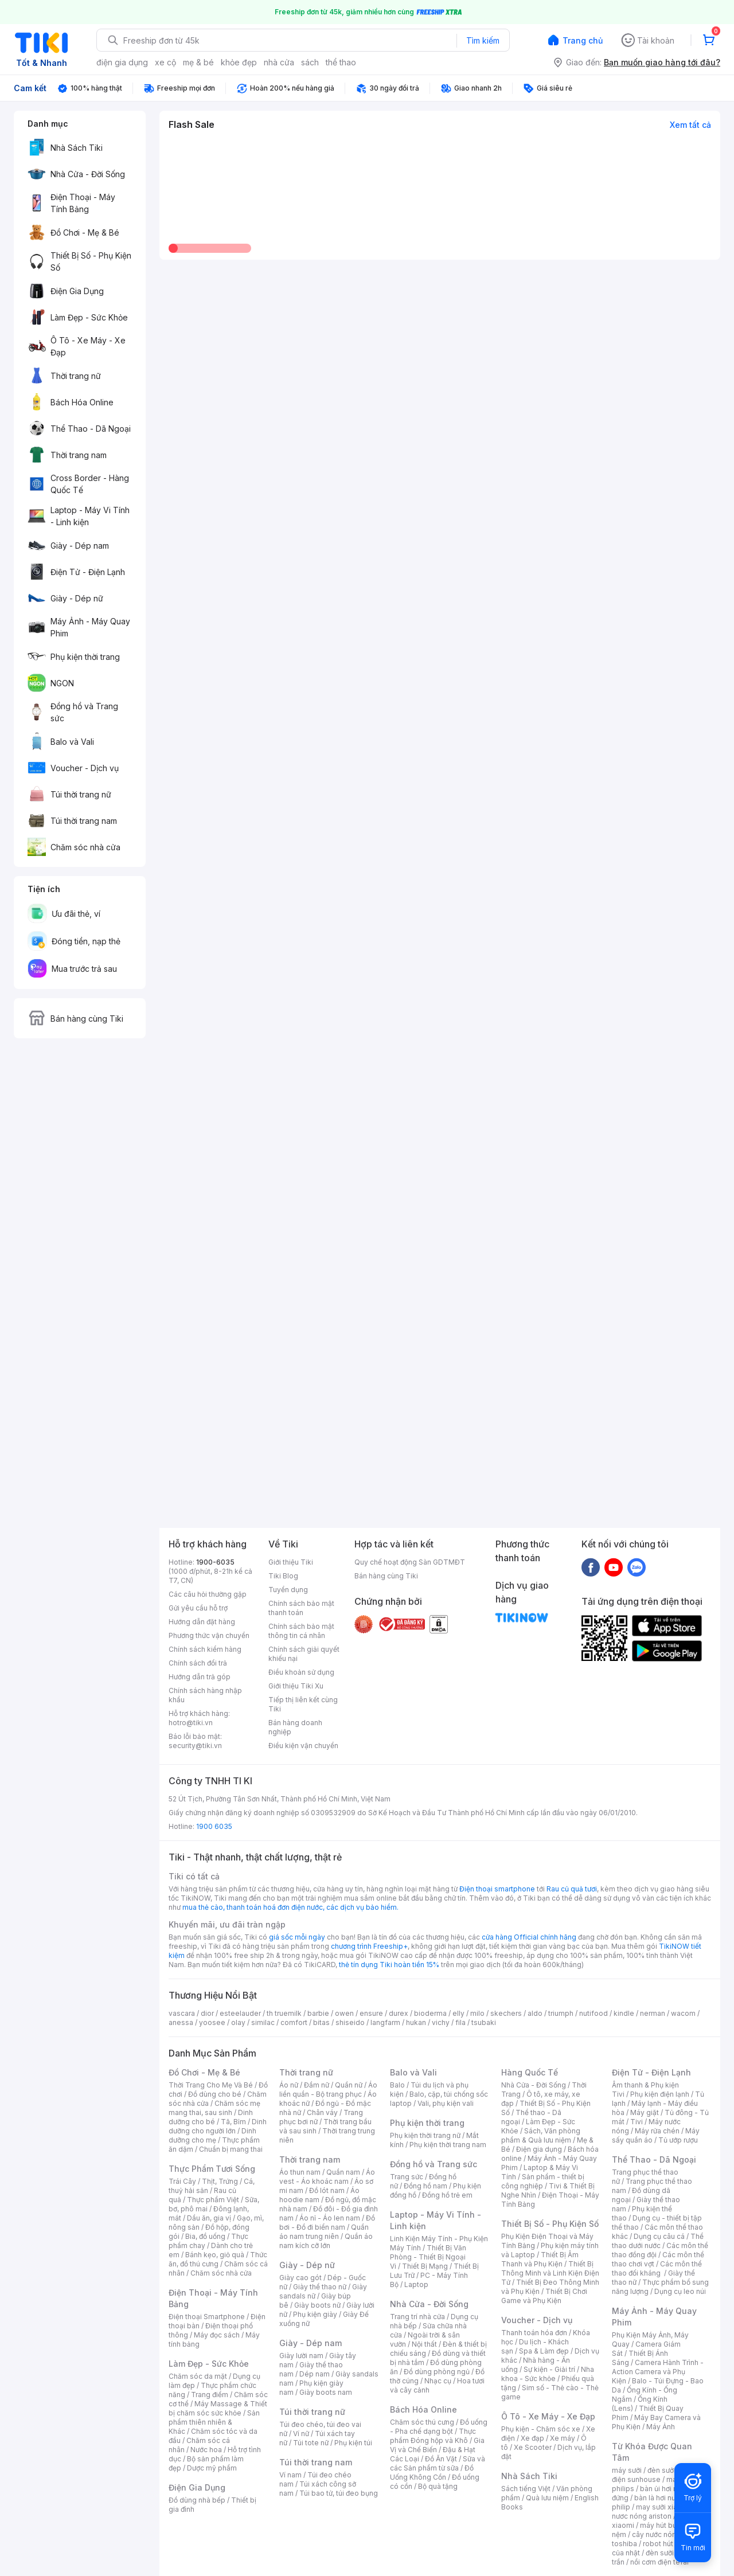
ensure (371, 2013)
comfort (293, 2022)
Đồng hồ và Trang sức (433, 2164)
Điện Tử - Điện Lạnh (651, 2072)
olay (238, 2022)
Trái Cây (182, 2181)
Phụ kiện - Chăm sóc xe (540, 2429)
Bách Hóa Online (423, 2409)
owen (344, 2013)
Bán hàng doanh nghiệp (295, 1727)
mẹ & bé (198, 62)
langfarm (385, 2022)
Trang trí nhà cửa (417, 2316)
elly (458, 2013)
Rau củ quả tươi (571, 1889)
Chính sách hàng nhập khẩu (205, 1695)
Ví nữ (301, 2433)
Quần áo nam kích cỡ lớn (326, 2241)
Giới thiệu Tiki (290, 1562)
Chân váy (322, 2112)
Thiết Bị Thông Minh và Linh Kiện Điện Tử (550, 2273)
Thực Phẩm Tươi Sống (212, 2169)
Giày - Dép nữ (307, 2265)
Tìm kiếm (482, 40)
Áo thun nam (300, 2172)
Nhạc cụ (437, 2380)
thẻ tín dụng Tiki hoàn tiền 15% (389, 1964)
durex (398, 2013)
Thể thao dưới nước (658, 2241)
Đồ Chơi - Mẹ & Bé (204, 2072)
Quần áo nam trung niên (324, 2232)
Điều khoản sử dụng (301, 1672)
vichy (441, 2022)
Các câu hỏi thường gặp (208, 1594)
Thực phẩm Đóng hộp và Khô (433, 2436)
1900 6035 (214, 1826)
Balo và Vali (413, 2072)
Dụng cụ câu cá (659, 2236)
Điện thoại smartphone (497, 1889)
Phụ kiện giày (315, 2314)
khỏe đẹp (239, 62)
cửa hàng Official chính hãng (529, 1937)
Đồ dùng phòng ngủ (437, 2371)
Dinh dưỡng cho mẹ (212, 2135)
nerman (652, 2013)
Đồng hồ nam (425, 2186)
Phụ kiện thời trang (427, 2123)
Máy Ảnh (660, 2426)
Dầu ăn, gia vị (209, 2218)
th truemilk (284, 2013)
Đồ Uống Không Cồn (432, 2472)
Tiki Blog (283, 1576)
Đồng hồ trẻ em (447, 2195)
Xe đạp (532, 2438)
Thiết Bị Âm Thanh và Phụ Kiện (540, 2259)
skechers (506, 2013)
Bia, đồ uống (205, 2236)
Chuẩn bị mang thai (231, 2149)
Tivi (636, 2121)
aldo (535, 2013)
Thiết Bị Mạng (425, 2266)
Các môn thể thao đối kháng (657, 2268)
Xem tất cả (690, 125)
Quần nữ (348, 2085)
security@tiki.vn (195, 1745)
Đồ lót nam (327, 2190)
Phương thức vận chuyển (209, 1635)
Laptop (416, 2284)
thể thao (341, 62)
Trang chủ (583, 40)
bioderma (430, 2013)
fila (460, 2022)
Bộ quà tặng (438, 2486)
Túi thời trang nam (315, 2462)
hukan (416, 2022)
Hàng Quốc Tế (529, 2072)
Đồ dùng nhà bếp (197, 2500)
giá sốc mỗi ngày (297, 1937)
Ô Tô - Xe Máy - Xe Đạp (548, 2416)
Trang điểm (209, 2394)
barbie (318, 2013)
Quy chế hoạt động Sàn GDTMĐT (409, 1562)
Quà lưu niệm (547, 2497)
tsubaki (483, 2022)
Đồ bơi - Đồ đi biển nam (327, 2222)
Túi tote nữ (311, 2442)
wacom (683, 2013)
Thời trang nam (309, 2159)
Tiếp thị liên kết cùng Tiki (303, 1704)
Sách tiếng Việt (525, 2488)
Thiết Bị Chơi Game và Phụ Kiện (544, 2296)
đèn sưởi (661, 2470)
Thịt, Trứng (220, 2181)
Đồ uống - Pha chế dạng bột (438, 2427)
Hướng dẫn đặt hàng (202, 1621)
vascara (182, 2013)
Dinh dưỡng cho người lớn (218, 2126)
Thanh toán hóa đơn (534, 2332)
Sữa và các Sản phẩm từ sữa (437, 2463)
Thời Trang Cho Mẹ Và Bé (211, 2085)
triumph (560, 2013)
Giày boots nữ (317, 2305)
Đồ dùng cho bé (214, 2094)
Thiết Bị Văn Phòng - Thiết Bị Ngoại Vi (428, 2256)
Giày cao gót (300, 2277)
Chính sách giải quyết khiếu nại (303, 1654)
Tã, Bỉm (233, 2121)
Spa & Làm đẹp (544, 2351)
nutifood (593, 2013)
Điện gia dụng (539, 2149)
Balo (397, 2085)
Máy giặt (644, 2112)
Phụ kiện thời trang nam (447, 2144)
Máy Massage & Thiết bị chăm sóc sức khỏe (218, 2408)
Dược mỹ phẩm (212, 2468)
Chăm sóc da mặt (198, 2376)
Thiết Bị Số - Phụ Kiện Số (550, 2224)
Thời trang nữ (306, 2072)
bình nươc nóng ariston (661, 2511)
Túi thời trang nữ (312, 2412)
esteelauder (240, 2013)
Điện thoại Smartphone (207, 2316)
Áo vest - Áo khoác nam (327, 2177)
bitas (321, 2022)
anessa (181, 2022)
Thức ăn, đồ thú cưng (218, 2259)
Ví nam (290, 2475)
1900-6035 (215, 1562)
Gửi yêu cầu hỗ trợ (198, 1608)
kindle (624, 2013)
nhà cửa (279, 62)
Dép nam (314, 2374)
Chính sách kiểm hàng (205, 1649)
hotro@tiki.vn (191, 1722)
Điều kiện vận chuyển (303, 1745)
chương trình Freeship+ (369, 1946)
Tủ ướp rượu (678, 2140)
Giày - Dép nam (310, 2343)
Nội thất (424, 2344)
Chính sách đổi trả (198, 1663)
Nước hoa (206, 2449)
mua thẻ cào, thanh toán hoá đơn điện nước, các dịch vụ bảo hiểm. (290, 1907)
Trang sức (406, 2176)
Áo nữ (288, 2085)
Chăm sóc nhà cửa (221, 2273)
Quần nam (343, 2172)
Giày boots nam (325, 2392)
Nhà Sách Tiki (529, 2476)
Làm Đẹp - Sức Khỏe (209, 2363)
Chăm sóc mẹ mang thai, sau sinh (214, 2108)
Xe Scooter (533, 2447)
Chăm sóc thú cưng (422, 2422)
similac (263, 2022)
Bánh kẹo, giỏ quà (214, 2254)
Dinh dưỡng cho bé (211, 2117)
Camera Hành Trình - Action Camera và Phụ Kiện (658, 2371)
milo (477, 2013)
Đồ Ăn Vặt (441, 2458)
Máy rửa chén (657, 2131)
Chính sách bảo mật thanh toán (301, 1608)
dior (207, 2013)
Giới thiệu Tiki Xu (295, 1686)
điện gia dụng (122, 62)
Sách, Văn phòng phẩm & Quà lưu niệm (540, 2135)
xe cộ (165, 62)
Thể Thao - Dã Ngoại (654, 2159)
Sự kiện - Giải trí (549, 2369)
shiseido (350, 2022)
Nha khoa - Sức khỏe (547, 2374)
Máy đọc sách (217, 2335)
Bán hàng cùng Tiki (386, 1576)
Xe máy (562, 2438)
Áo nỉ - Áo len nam (329, 2218)
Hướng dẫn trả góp (200, 1676)
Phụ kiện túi (353, 2442)
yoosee (212, 2022)
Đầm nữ (316, 2085)
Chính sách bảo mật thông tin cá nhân (301, 1631)
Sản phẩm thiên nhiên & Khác (214, 2422)
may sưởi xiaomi (663, 2507)
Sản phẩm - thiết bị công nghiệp (542, 2181)
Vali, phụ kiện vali (445, 2103)
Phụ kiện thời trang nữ (425, 2135)
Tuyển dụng (288, 1589)
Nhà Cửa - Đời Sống (429, 2304)
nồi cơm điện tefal (659, 2562)
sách (310, 62)
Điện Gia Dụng (197, 2487)
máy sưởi (627, 2470)
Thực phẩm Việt (213, 2199)
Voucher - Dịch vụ (536, 2320)
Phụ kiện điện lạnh (659, 2094)
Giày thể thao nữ (319, 2286)
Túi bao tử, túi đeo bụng (338, 2493)
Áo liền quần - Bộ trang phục (328, 2089)
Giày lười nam (301, 2355)
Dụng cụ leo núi (680, 2291)
